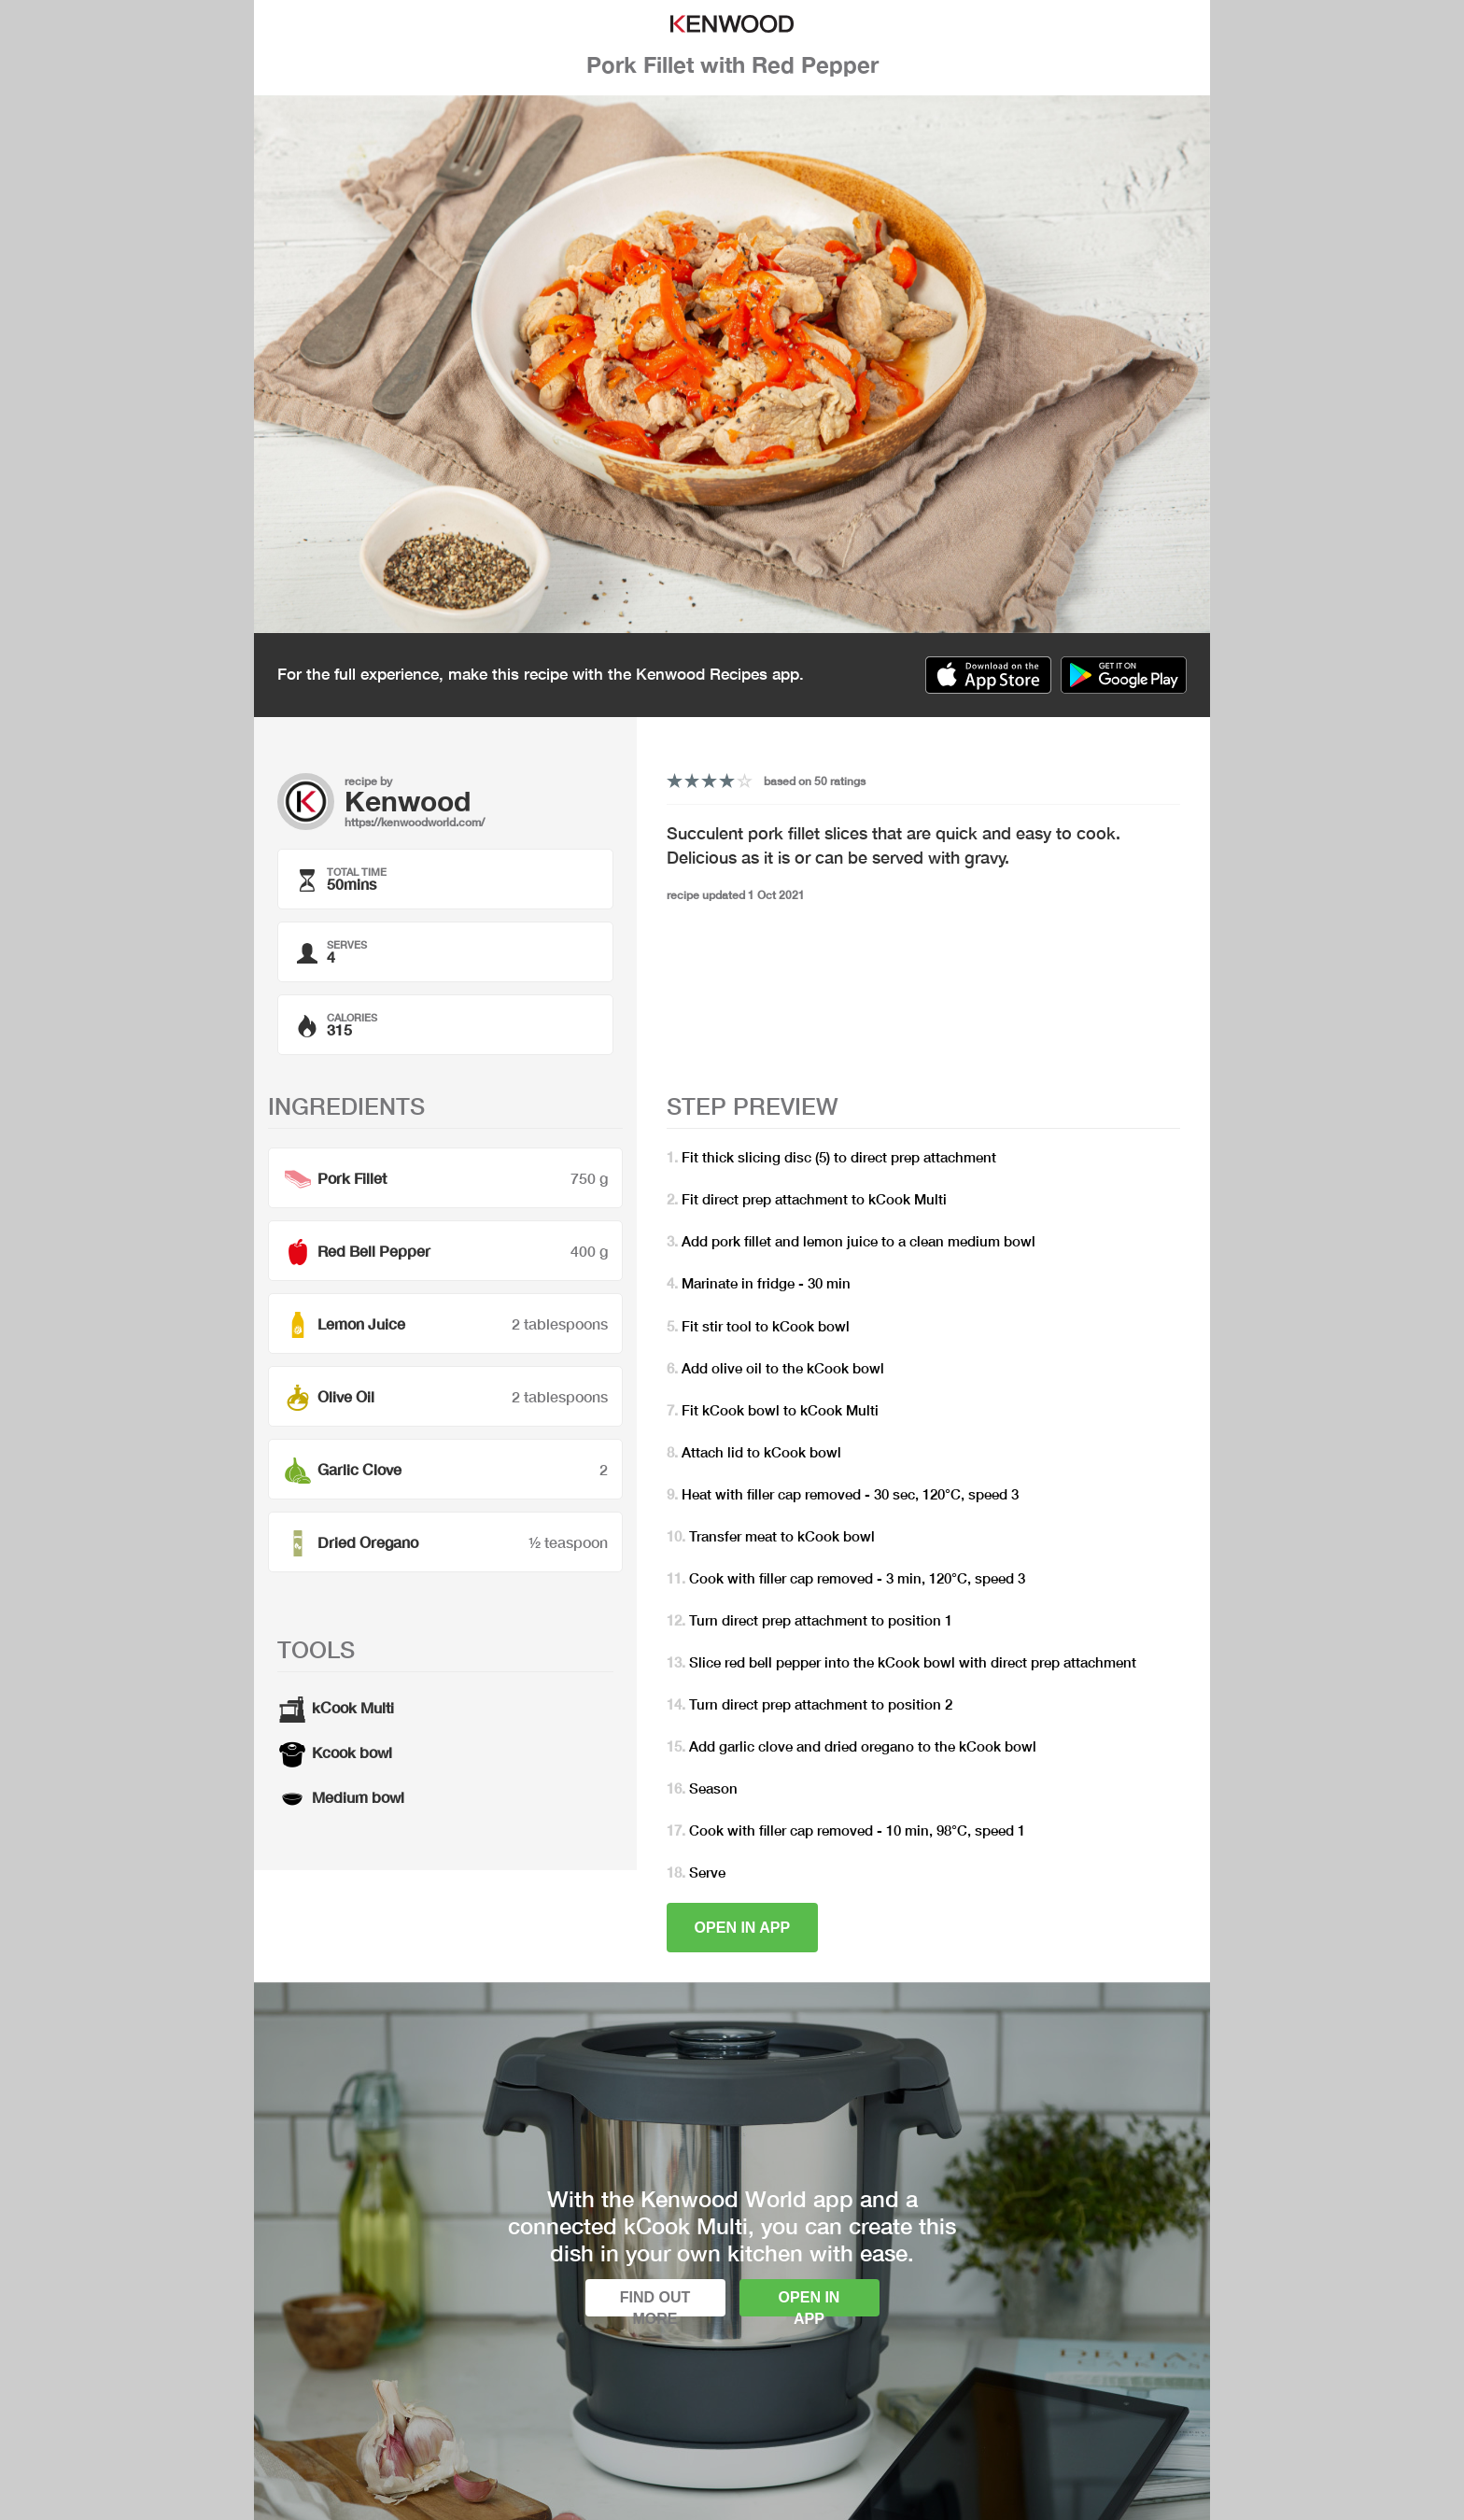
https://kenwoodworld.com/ (415, 822)
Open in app (743, 1928)
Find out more (655, 2302)
